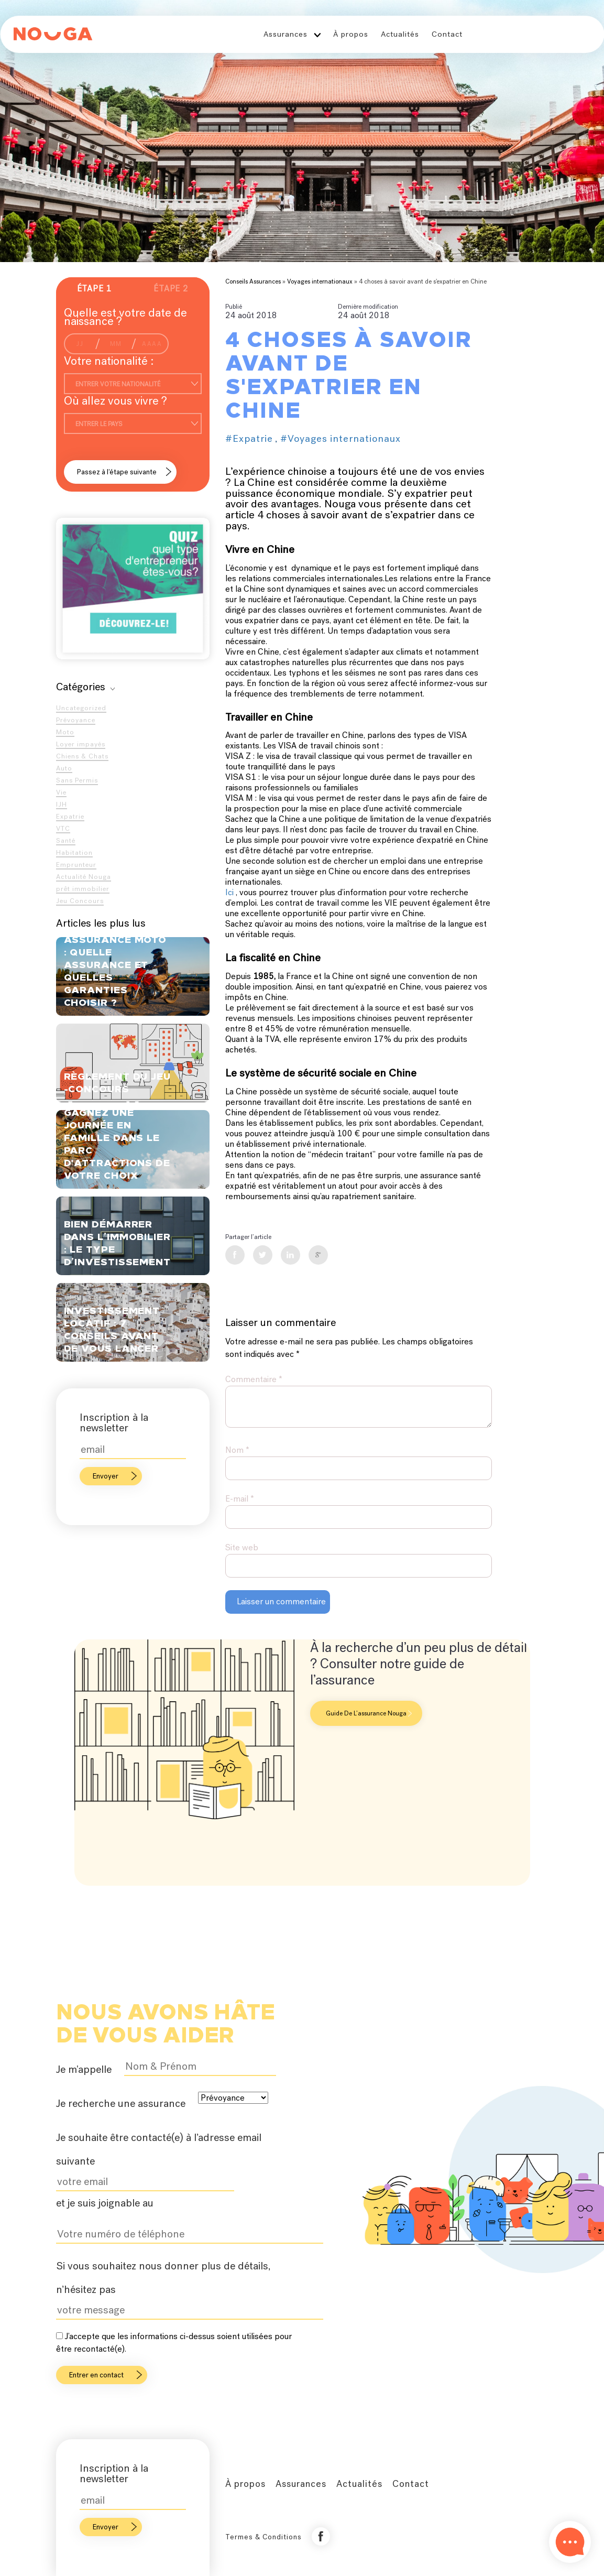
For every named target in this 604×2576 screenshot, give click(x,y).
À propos (350, 34)
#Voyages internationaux (340, 438)
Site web (241, 1547)
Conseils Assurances (253, 281)
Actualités (400, 34)
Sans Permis (77, 780)
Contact (447, 34)
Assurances (285, 34)
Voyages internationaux (320, 281)
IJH (61, 804)
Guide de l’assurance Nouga (369, 1713)
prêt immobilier (82, 889)
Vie (61, 792)
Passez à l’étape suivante (117, 472)
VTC (63, 828)
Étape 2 (170, 289)
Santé (65, 840)
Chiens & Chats (82, 756)
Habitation (74, 852)
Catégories (85, 686)
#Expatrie (249, 438)
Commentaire (253, 1379)
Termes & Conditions (263, 2536)
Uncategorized (81, 708)
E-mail (239, 1499)
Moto (65, 732)
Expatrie (70, 816)
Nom (237, 1450)
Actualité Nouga (83, 877)
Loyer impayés (80, 744)
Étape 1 (94, 289)
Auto (64, 768)
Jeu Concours (80, 901)
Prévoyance (75, 720)
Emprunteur (76, 864)
